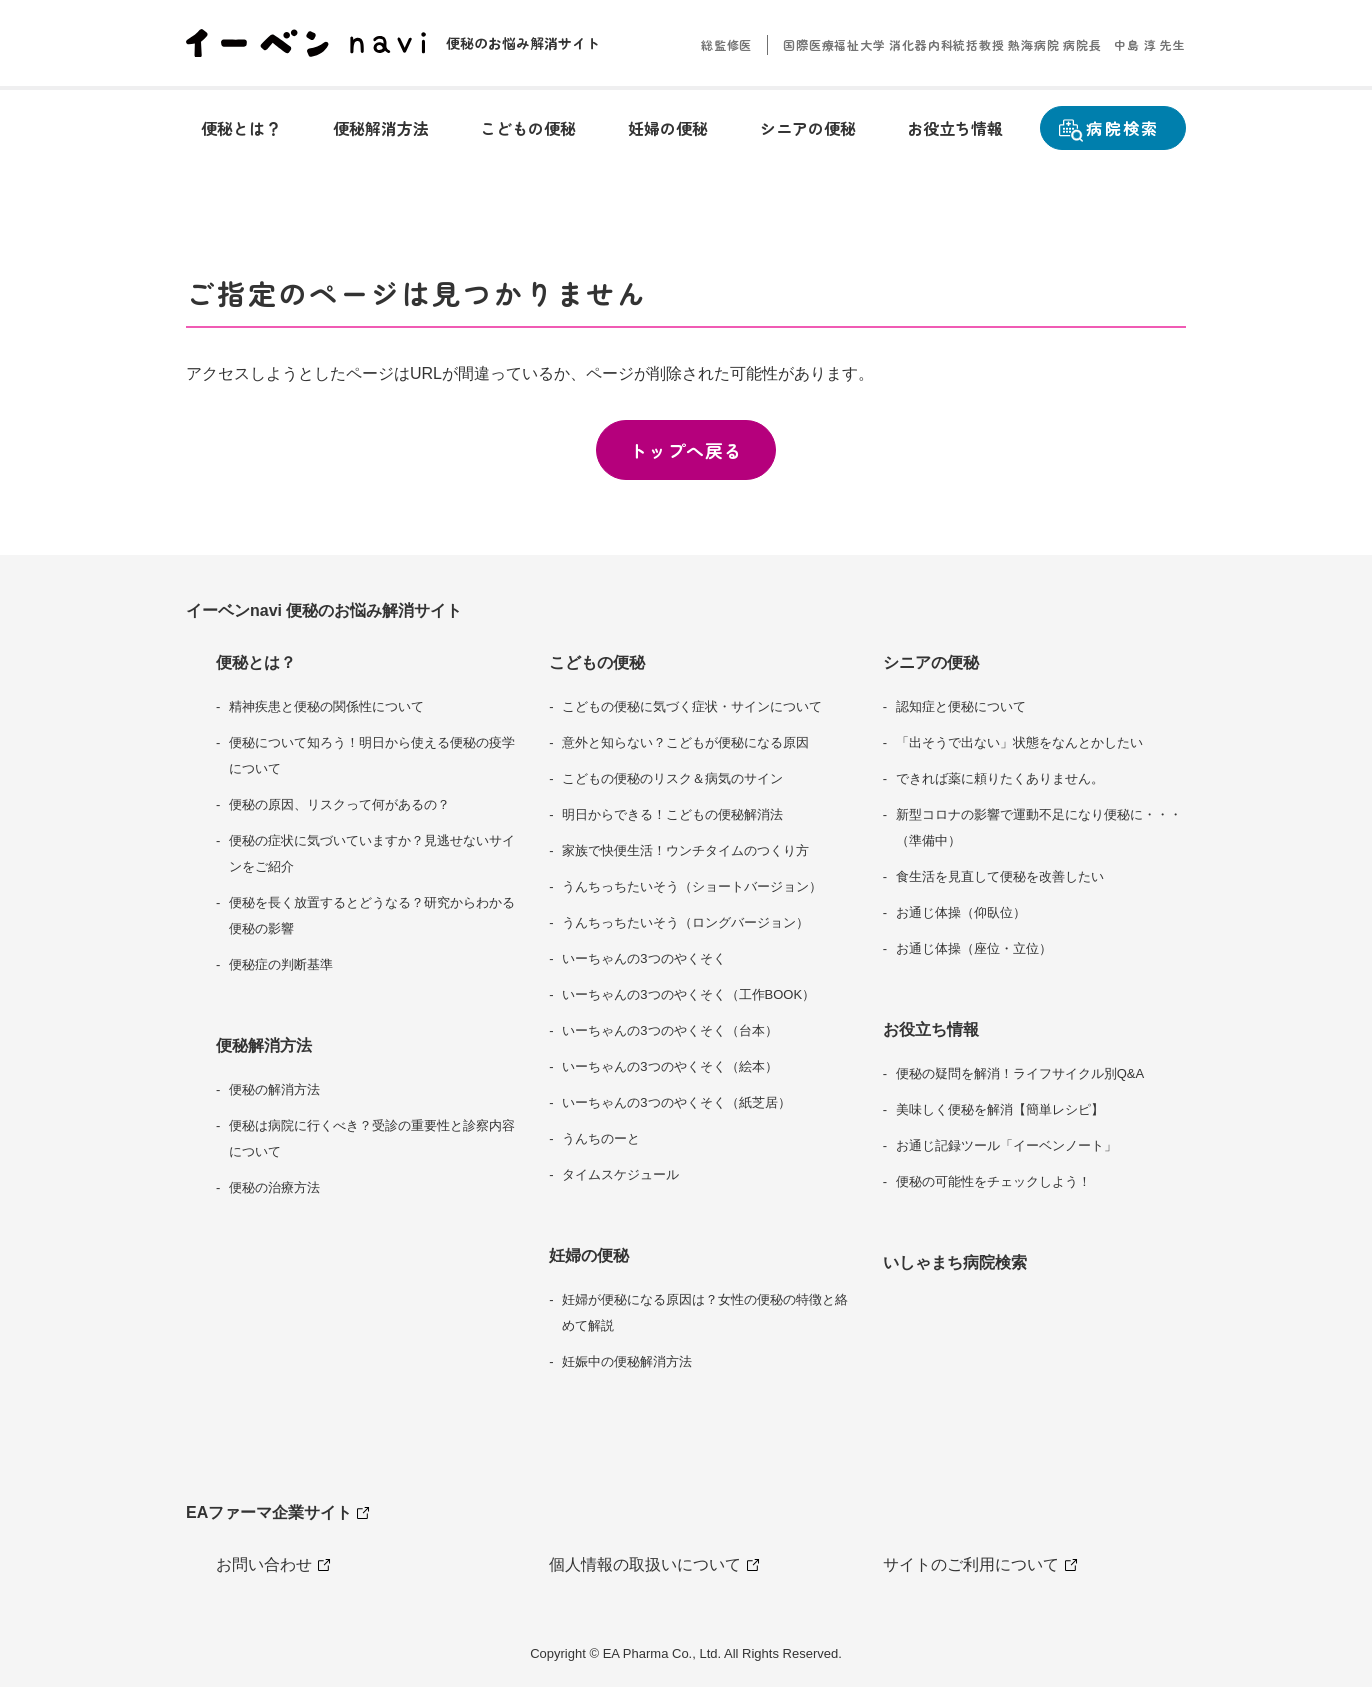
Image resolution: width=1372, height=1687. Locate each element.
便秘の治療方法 (274, 1187)
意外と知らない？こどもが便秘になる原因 (685, 742)
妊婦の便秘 (589, 1255)
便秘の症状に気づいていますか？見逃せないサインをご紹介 (372, 853)
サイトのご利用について (979, 1564)
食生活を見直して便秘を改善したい (1000, 876)
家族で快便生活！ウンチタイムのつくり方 (685, 850)
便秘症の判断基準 (281, 964)
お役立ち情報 (931, 1029)
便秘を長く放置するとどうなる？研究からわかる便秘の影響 (372, 915)
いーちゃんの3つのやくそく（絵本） (669, 1066)
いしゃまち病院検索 (955, 1262)
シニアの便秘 (931, 662)
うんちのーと (601, 1138)
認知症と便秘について (961, 706)
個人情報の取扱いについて (653, 1564)
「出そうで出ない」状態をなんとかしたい (1019, 742)
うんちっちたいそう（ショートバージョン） (692, 886)
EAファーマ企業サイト (278, 1516)
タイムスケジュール (620, 1174)
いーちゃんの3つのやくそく (643, 958)
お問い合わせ (272, 1564)
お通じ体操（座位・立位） (974, 948)
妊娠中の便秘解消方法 (627, 1361)
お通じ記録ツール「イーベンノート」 (1006, 1145)
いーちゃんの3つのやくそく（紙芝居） (676, 1102)
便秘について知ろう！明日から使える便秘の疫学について (372, 755)
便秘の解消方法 (274, 1089)
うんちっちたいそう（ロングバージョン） (685, 922)
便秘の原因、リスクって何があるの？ (339, 804)
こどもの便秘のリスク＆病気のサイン (672, 778)
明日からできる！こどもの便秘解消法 (672, 814)
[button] (241, 128)
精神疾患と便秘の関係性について (326, 706)
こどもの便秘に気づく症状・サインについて (692, 706)
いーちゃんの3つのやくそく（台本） (669, 1030)
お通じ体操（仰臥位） (961, 912)
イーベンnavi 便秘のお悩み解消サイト (324, 610)
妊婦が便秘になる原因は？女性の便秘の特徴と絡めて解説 (705, 1312)
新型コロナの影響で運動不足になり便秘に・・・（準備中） (1039, 827)
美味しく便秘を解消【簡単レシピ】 (1000, 1109)
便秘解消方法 (264, 1045)
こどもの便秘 (597, 662)
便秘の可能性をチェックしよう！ (993, 1181)
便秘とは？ (256, 662)
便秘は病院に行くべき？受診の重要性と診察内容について (372, 1138)
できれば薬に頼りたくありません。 (1000, 778)
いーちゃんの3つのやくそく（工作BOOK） (688, 994)
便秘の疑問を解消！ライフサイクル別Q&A (1020, 1073)
